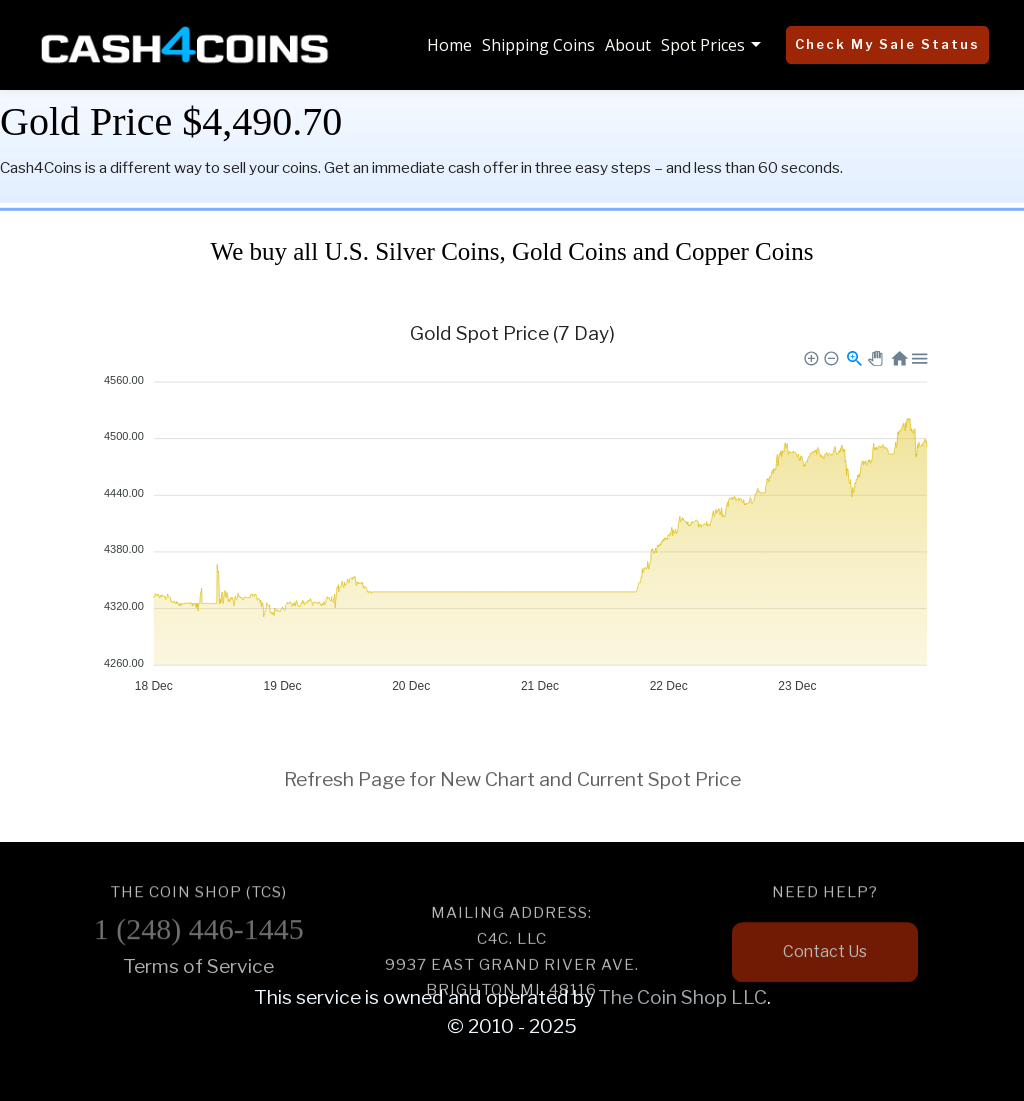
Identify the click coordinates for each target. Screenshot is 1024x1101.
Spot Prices (703, 45)
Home (449, 45)
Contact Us (825, 964)
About (628, 45)
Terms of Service (198, 966)
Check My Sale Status (887, 44)
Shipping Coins (538, 45)
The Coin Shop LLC (682, 997)
